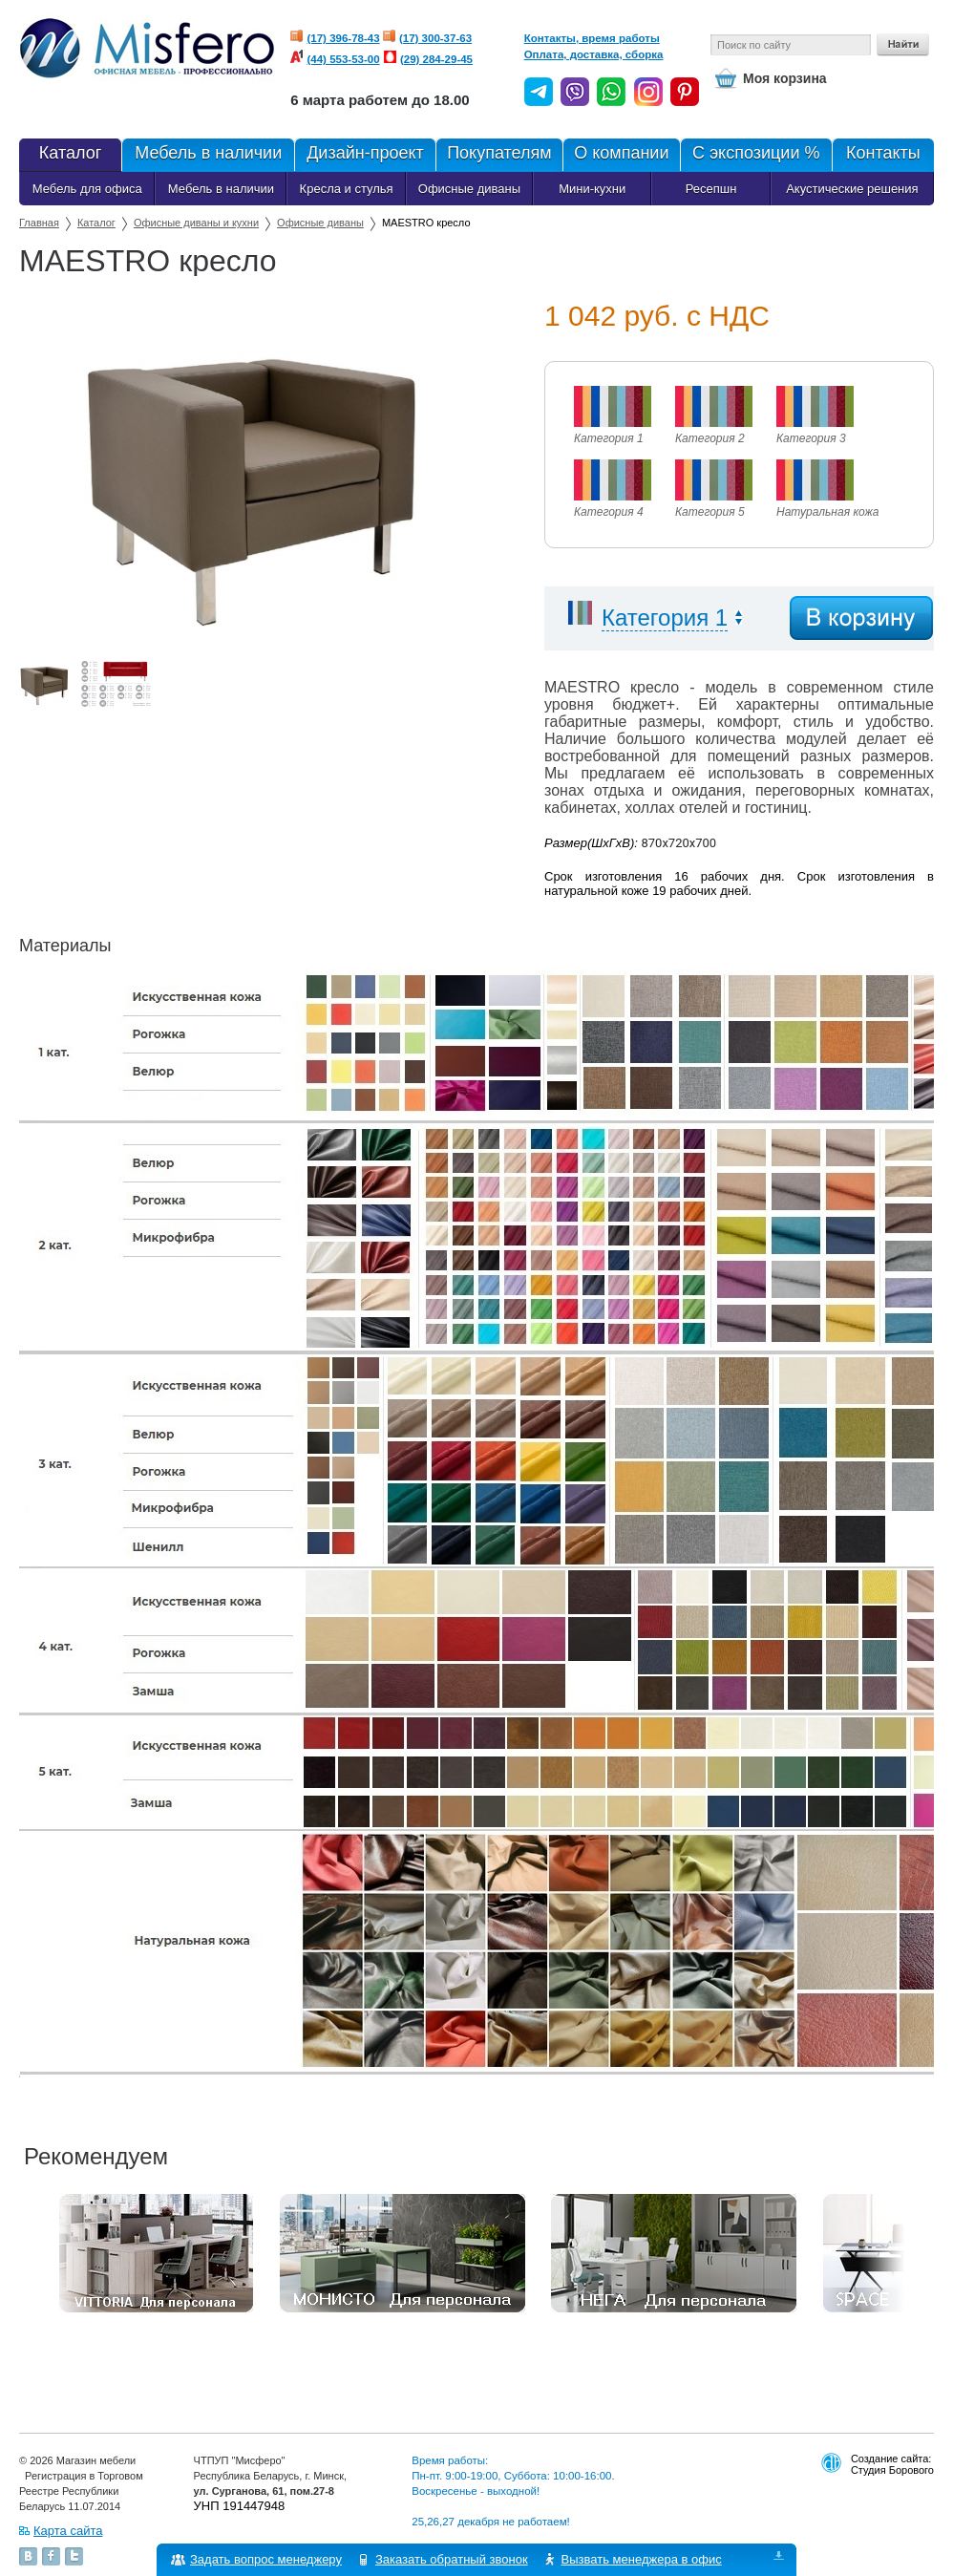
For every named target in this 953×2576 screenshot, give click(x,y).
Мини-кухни (592, 188)
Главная (39, 222)
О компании (620, 154)
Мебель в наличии (207, 154)
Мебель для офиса (87, 188)
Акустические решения (852, 188)
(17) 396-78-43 (343, 38)
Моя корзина (785, 78)
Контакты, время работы (592, 38)
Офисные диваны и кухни (196, 222)
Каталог (96, 222)
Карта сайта (67, 2530)
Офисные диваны (469, 188)
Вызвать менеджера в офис (641, 2559)
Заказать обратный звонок (451, 2559)
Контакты (883, 154)
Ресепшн (711, 188)
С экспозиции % (756, 154)
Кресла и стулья (346, 188)
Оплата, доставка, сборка (594, 54)
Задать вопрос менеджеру (266, 2559)
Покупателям (498, 154)
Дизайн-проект (364, 154)
